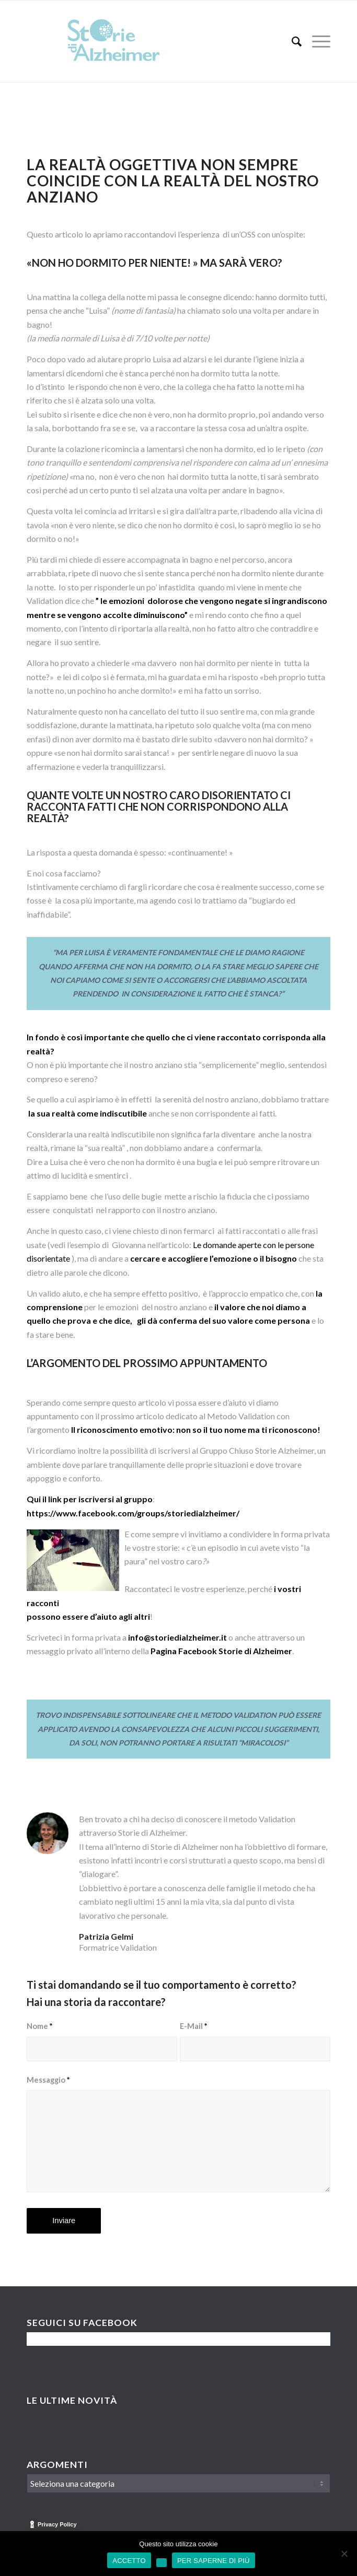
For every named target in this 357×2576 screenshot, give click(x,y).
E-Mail (193, 2026)
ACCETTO (129, 2561)
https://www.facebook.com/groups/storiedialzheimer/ (133, 1513)
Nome (39, 2026)
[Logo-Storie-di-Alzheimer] (148, 41)
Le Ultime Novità (72, 2400)
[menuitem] (291, 41)
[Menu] (316, 41)
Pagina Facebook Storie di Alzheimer (221, 1651)
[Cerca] (291, 41)
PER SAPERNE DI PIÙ (213, 2561)
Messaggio (48, 2079)
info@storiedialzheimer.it (177, 1637)
